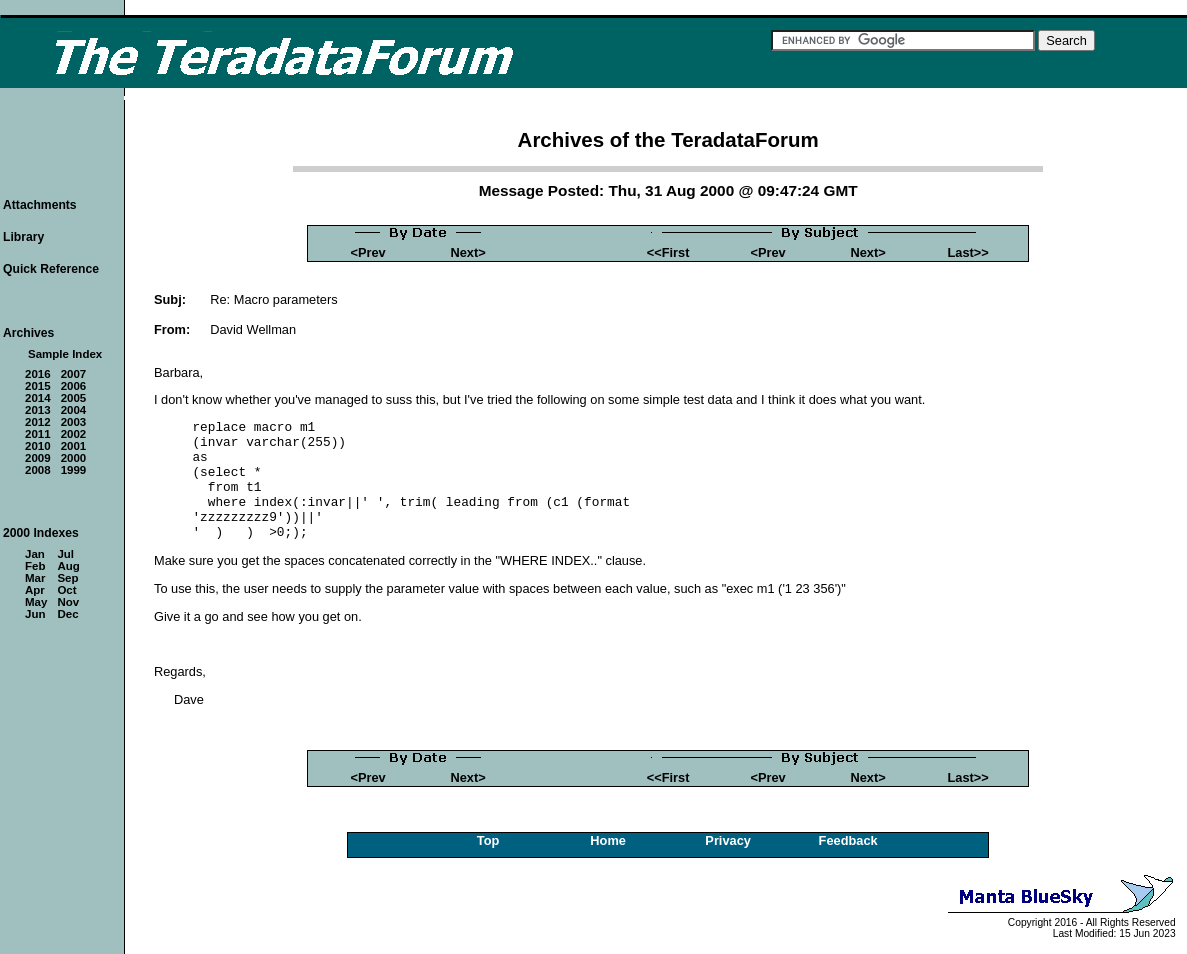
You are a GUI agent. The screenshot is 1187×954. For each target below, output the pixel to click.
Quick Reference (51, 269)
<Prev (368, 252)
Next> (468, 252)
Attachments (40, 205)
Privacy (728, 840)
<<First (668, 252)
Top (488, 840)
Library (23, 237)
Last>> (967, 252)
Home (608, 840)
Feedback (848, 840)
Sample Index (65, 354)
